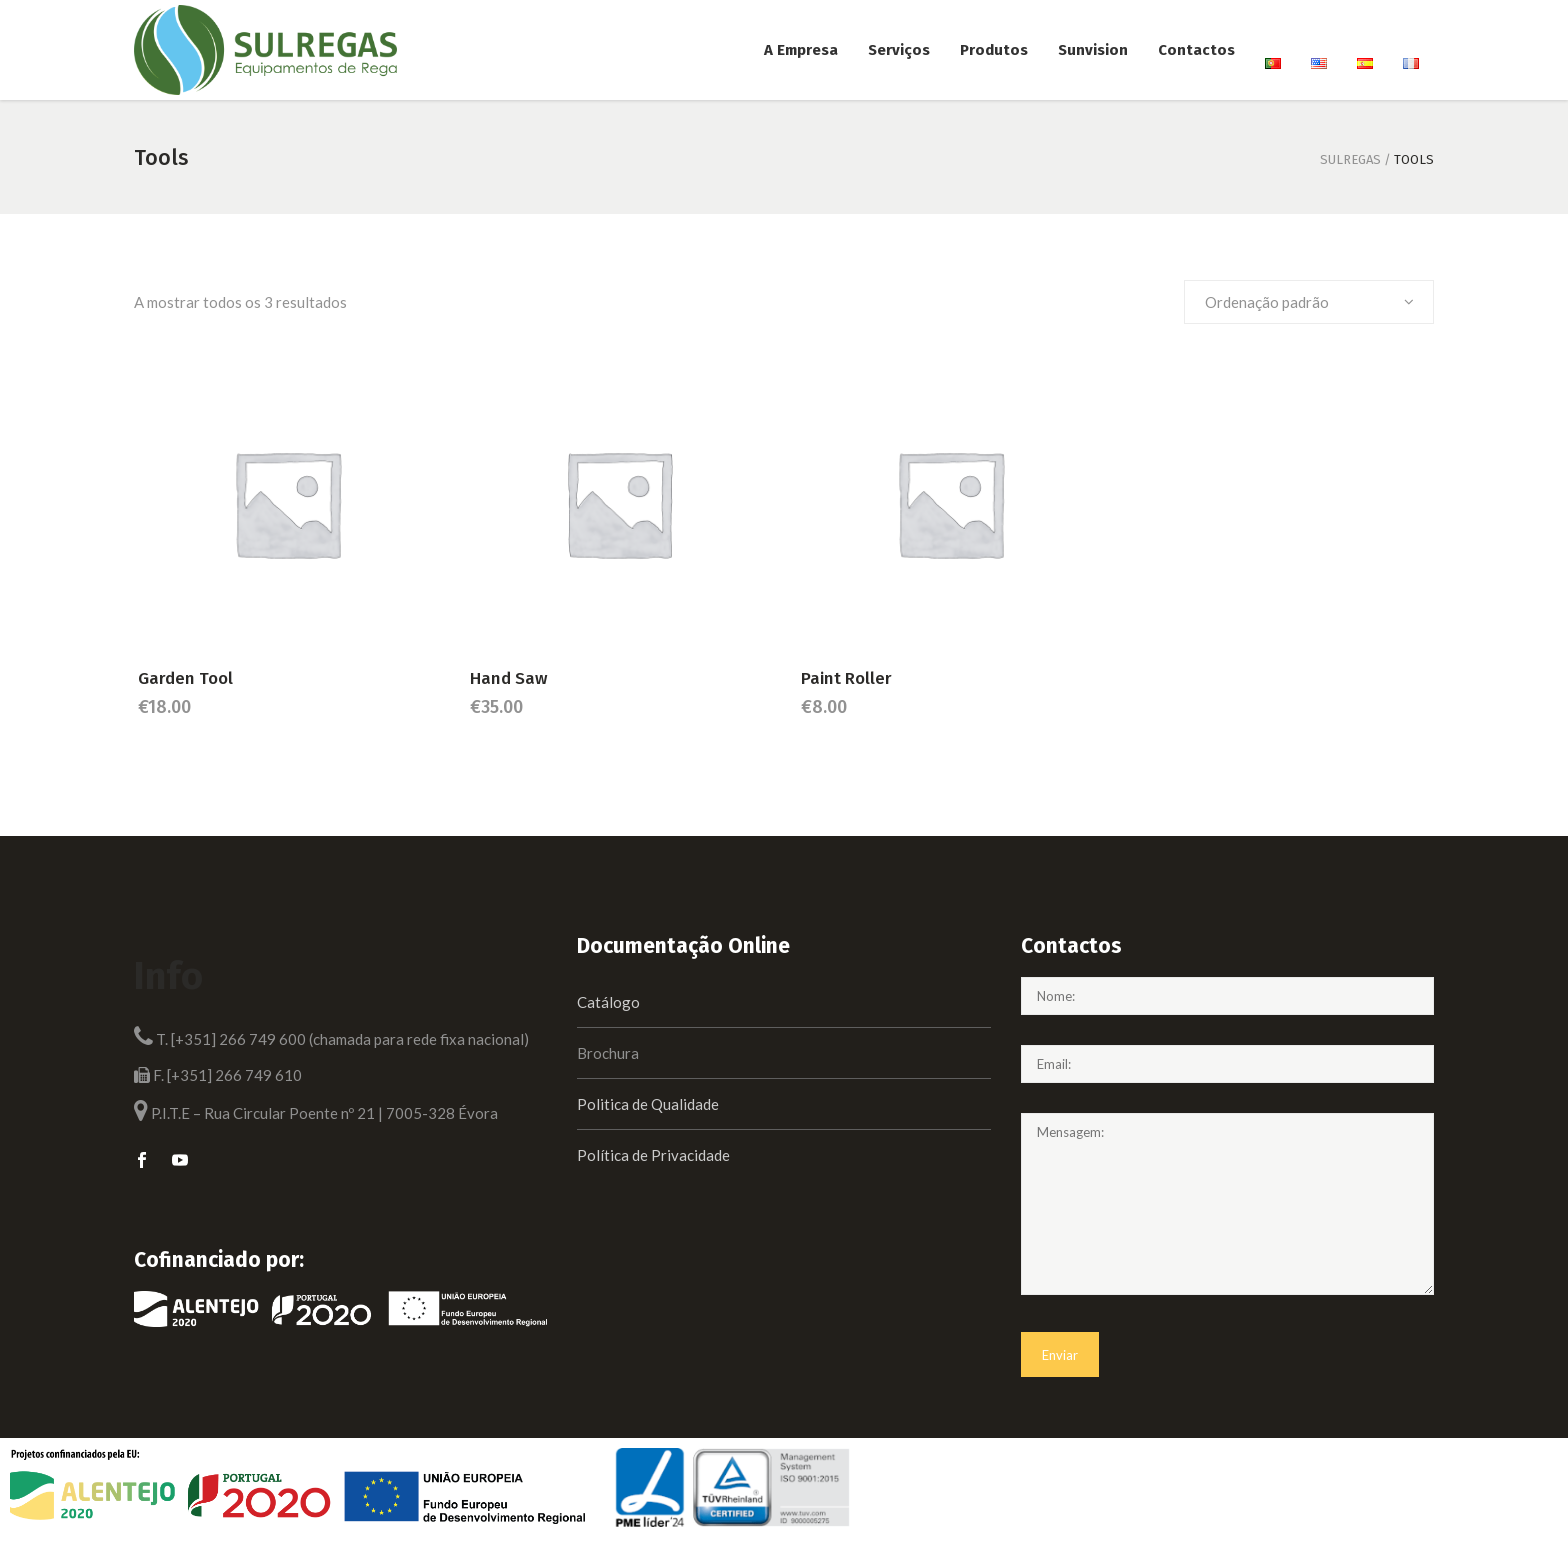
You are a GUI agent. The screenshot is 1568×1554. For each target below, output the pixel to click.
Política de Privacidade (653, 1155)
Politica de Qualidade (648, 1104)
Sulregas (1350, 159)
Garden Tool (185, 678)
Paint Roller (846, 678)
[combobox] (1309, 302)
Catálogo (608, 1002)
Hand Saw (508, 678)
